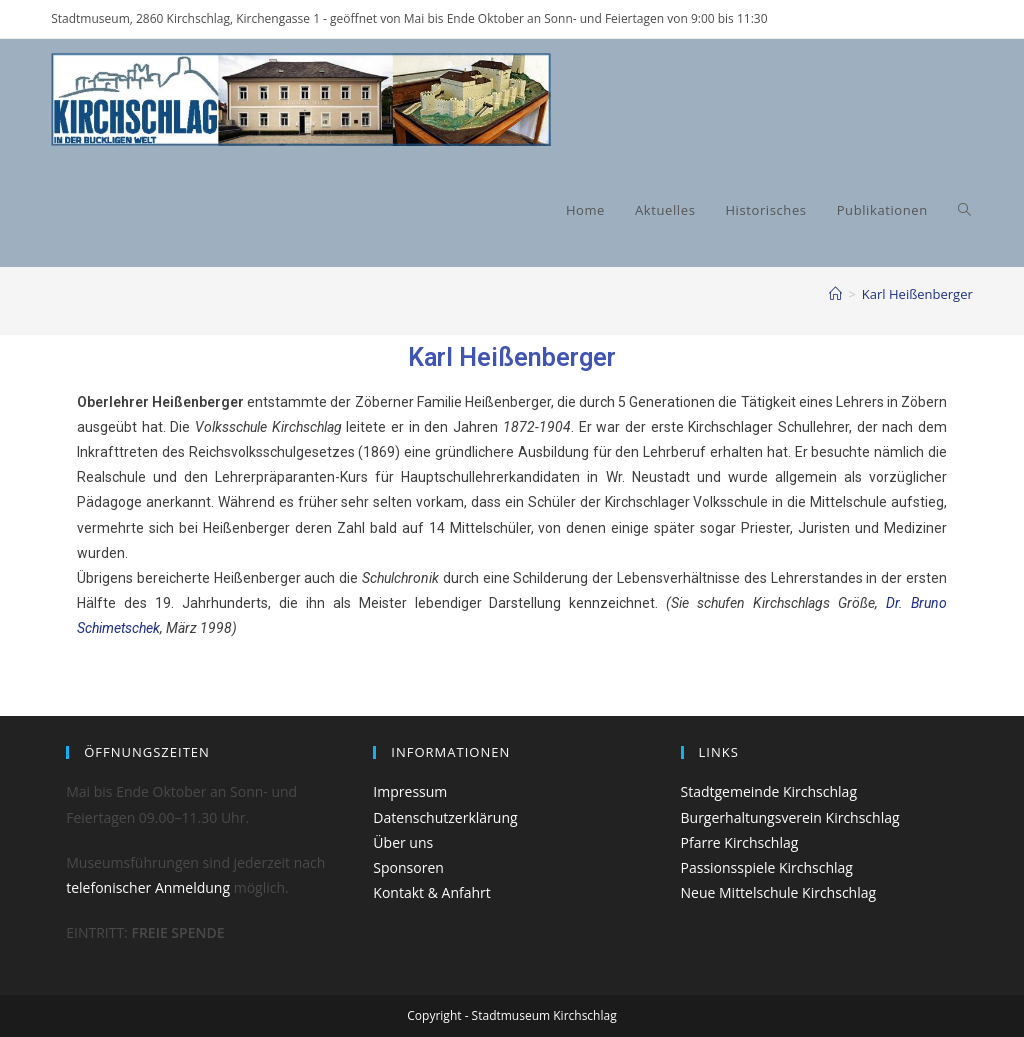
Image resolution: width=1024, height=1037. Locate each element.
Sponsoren (408, 867)
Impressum (410, 791)
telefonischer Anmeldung (148, 887)
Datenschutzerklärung (445, 817)
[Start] (835, 294)
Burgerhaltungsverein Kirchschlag (790, 817)
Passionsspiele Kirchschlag (767, 867)
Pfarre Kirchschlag (740, 842)
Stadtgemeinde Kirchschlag (769, 791)
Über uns (403, 842)
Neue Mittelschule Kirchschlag (779, 892)
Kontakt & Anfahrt (431, 892)
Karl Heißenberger (917, 294)
